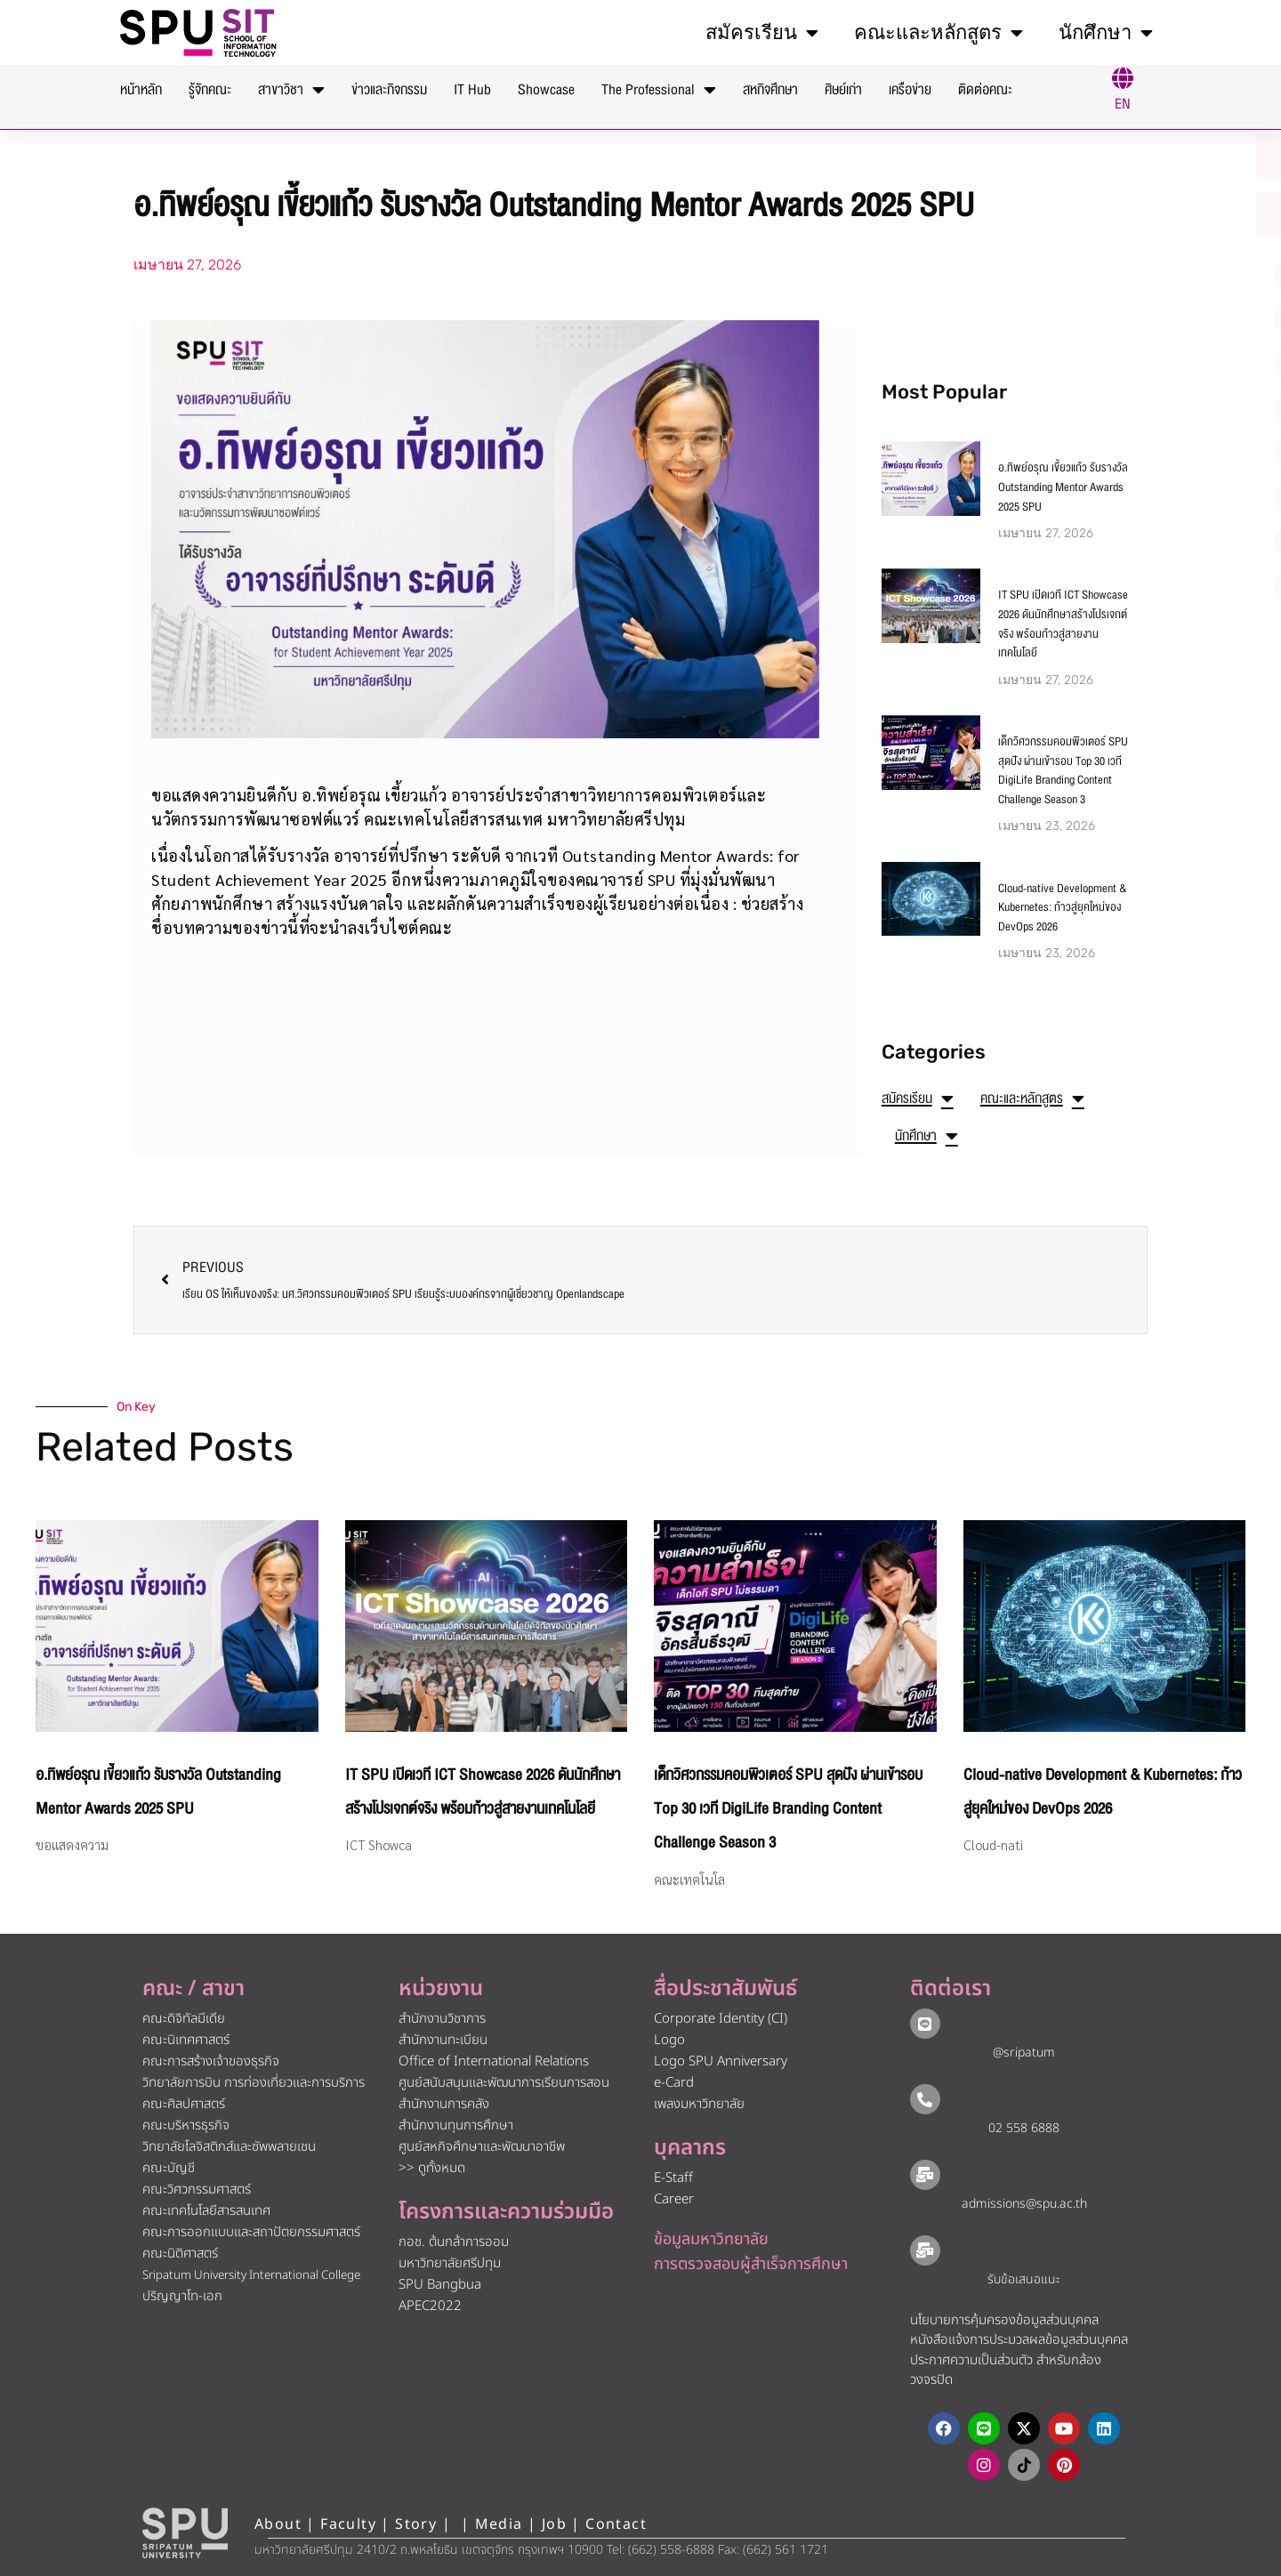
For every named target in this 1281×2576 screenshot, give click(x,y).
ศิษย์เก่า (843, 89)
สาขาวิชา (291, 90)
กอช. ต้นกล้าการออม (454, 2242)
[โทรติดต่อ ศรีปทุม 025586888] (1184, 214)
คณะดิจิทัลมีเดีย (183, 2018)
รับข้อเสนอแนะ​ (1023, 2279)
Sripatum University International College (251, 2275)
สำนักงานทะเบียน (443, 2040)
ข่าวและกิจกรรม (389, 89)
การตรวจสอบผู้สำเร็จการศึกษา (751, 2264)
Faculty (348, 2524)
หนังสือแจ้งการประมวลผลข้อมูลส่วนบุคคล (1019, 2340)
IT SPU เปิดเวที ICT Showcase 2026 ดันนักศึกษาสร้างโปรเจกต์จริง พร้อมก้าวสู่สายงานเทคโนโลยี (1063, 624)
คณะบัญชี (168, 2168)
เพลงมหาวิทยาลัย (699, 2104)
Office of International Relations (494, 2061)
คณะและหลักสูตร (938, 33)
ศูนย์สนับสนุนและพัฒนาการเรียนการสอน (504, 2083)
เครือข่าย (910, 89)
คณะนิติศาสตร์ (180, 2253)
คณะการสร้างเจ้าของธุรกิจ (210, 2061)
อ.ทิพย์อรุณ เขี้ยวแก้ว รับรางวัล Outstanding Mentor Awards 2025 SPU (1063, 487)
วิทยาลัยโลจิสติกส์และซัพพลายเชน (229, 2147)
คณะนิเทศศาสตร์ (186, 2040)
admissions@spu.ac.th (1024, 2203)
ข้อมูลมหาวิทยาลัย (711, 2239)
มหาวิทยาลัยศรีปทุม (450, 2263)
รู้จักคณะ (210, 89)
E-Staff (673, 2178)
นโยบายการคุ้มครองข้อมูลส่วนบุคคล (1004, 2320)
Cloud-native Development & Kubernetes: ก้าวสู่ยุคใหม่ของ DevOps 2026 (1062, 908)
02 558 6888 (1023, 2128)
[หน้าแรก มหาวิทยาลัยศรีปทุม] (185, 2533)
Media (501, 2524)
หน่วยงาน (441, 1989)
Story (416, 2524)
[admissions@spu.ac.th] (925, 2175)
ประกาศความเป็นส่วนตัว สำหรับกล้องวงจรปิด (1005, 2370)
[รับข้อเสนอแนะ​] (925, 2250)
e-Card (674, 2083)
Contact (616, 2524)
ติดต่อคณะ (985, 89)
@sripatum (1024, 2052)
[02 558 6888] (925, 2099)
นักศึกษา (1106, 33)
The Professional (658, 90)
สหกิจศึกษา (770, 89)
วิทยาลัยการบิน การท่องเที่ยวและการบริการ (253, 2083)
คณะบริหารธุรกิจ (186, 2125)
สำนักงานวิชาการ (442, 2018)
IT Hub (472, 89)
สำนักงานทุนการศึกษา (456, 2125)
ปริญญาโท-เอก (182, 2296)
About (278, 2524)
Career (674, 2199)
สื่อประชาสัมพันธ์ (725, 1989)
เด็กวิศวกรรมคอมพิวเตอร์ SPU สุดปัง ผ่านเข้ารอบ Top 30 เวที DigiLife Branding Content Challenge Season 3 (1063, 770)
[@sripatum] (925, 2023)
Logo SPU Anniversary (720, 2061)
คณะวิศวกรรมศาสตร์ (196, 2189)
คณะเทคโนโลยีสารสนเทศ (206, 2211)
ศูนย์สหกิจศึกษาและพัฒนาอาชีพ (482, 2147)
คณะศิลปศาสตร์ (183, 2104)
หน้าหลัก (141, 89)
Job (554, 2524)
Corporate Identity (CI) (720, 2018)
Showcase (546, 89)
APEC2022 (430, 2306)
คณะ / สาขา (193, 1989)
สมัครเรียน (761, 33)
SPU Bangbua (440, 2284)
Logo (669, 2040)
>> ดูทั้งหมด (432, 2168)
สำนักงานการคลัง (444, 2104)
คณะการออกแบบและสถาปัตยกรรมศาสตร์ (251, 2232)
